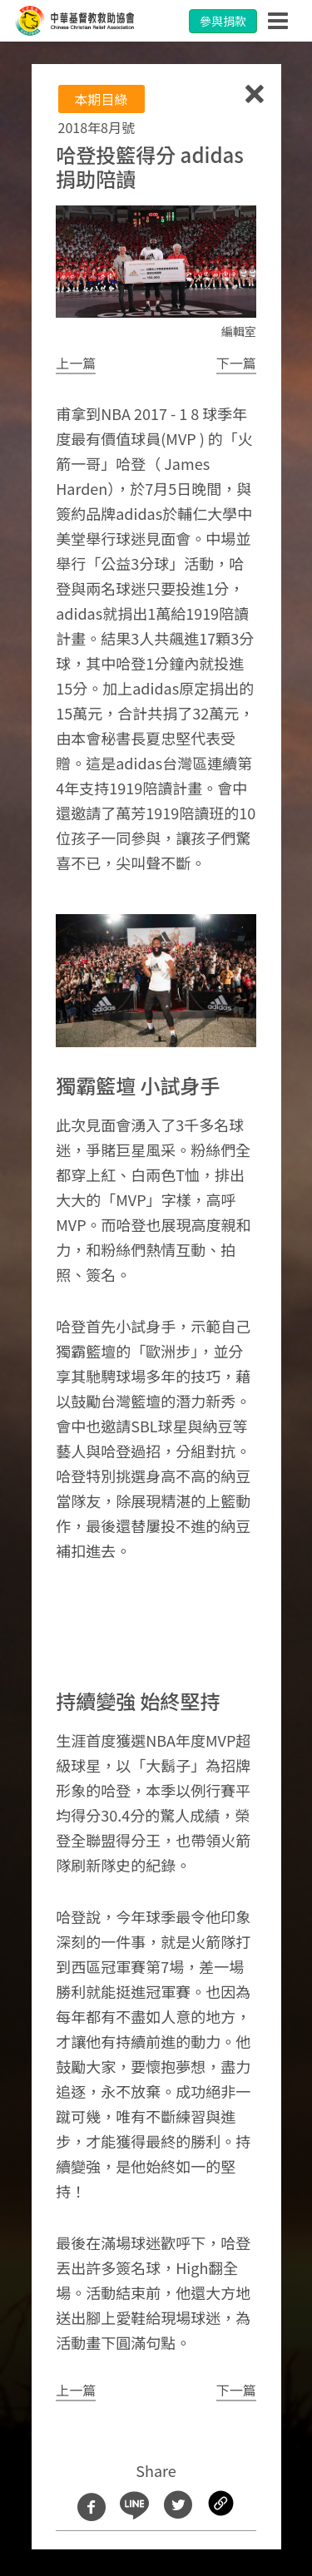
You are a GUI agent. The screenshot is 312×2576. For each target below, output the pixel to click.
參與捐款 (223, 20)
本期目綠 (101, 99)
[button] (76, 363)
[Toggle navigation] (278, 21)
